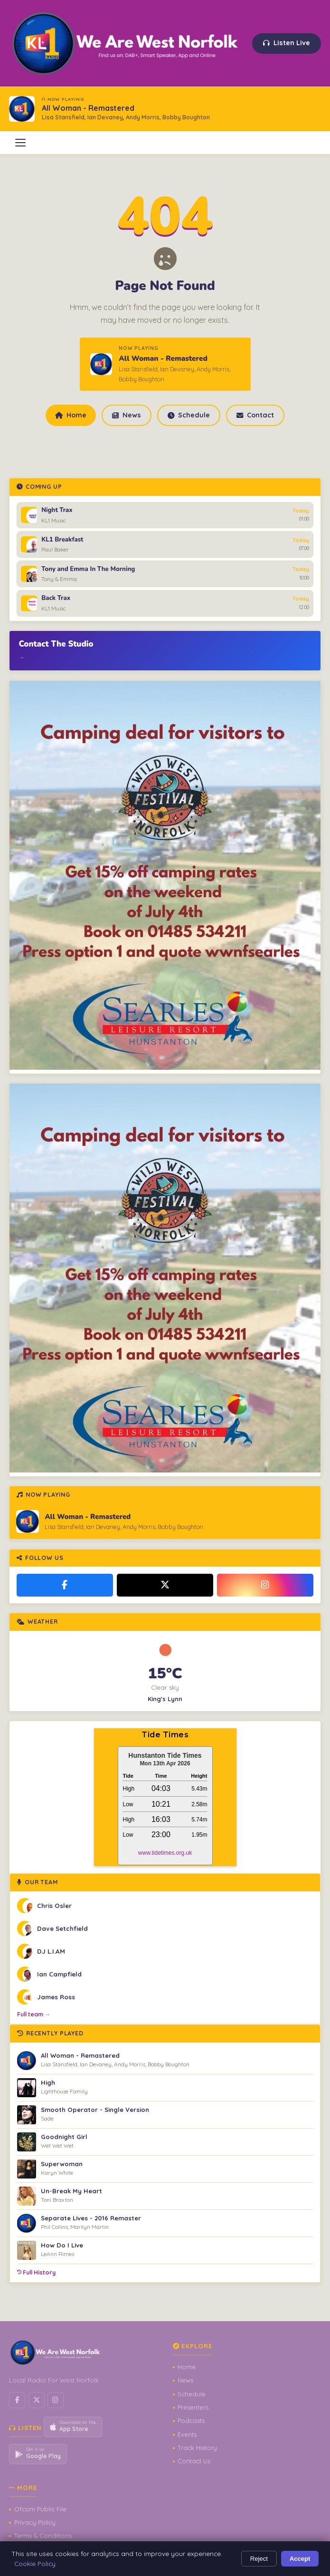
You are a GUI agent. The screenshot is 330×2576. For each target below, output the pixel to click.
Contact (254, 415)
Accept (300, 2558)
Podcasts (191, 2420)
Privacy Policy (35, 2522)
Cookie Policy (35, 2563)
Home (70, 415)
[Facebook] (65, 1585)
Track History (197, 2447)
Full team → (33, 2014)
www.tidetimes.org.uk (165, 1853)
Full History (36, 2272)
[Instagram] (265, 1585)
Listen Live (287, 43)
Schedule (188, 415)
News (126, 415)
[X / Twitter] (165, 1585)
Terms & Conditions (43, 2535)
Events (187, 2434)
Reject (259, 2558)
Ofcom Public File (40, 2509)
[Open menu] (20, 142)
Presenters (193, 2407)
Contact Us (194, 2461)
